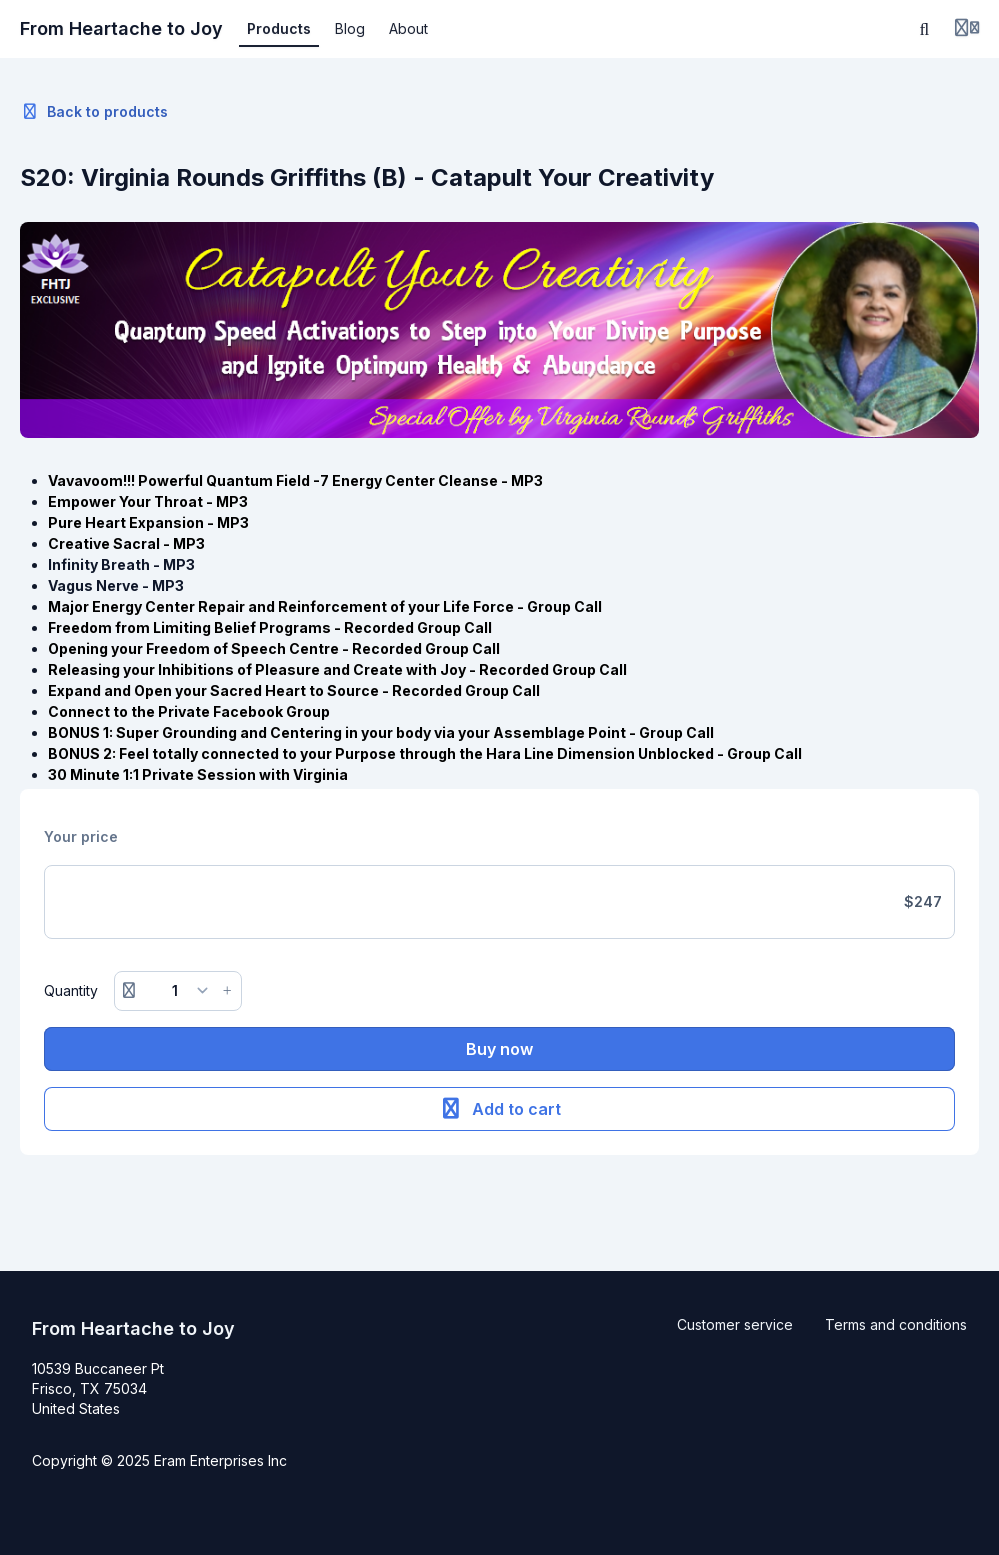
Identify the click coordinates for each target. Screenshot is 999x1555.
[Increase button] (227, 991)
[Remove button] (129, 991)
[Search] (925, 29)
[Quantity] (178, 991)
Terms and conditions (896, 1324)
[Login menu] (967, 29)
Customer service (735, 1324)
